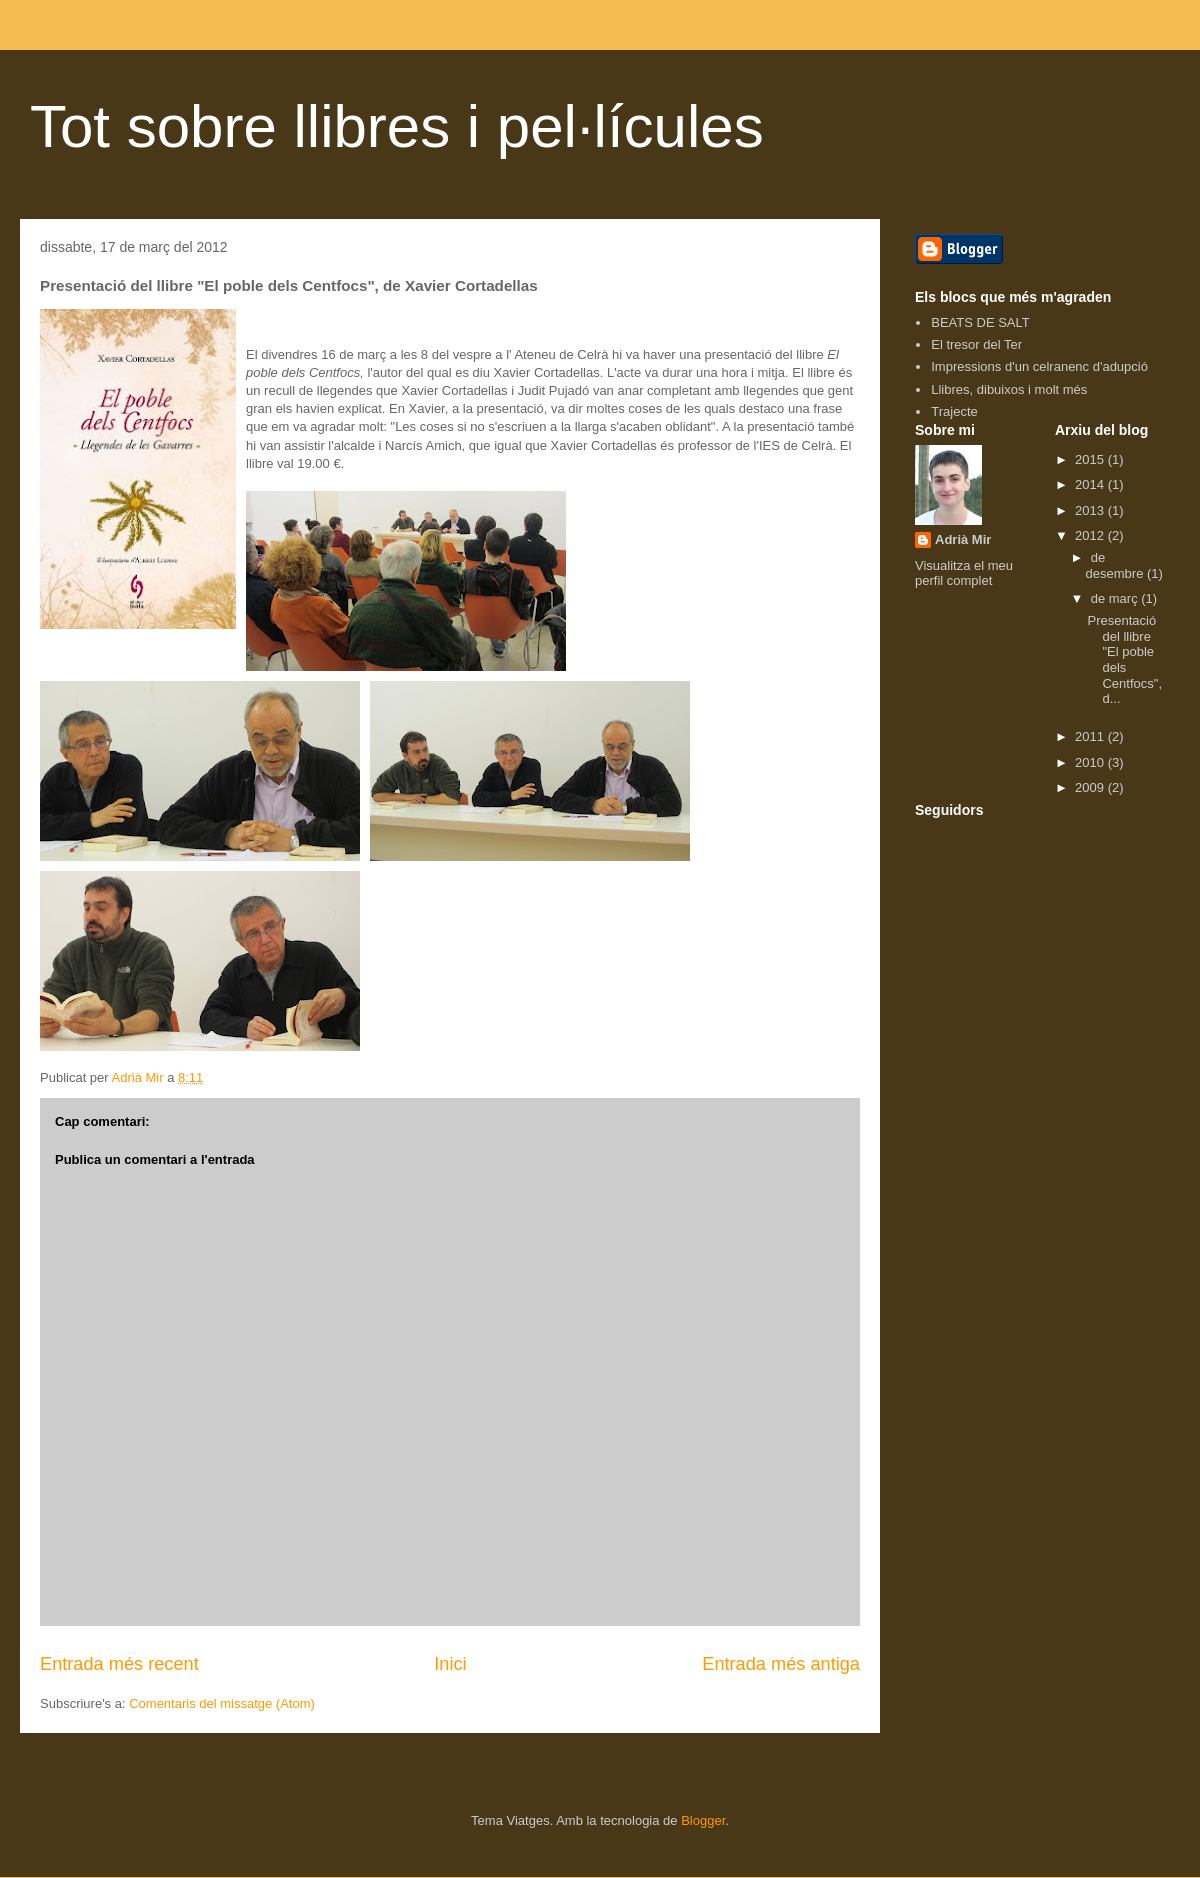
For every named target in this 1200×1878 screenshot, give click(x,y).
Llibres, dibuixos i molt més (1009, 389)
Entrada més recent (119, 1664)
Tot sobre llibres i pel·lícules (397, 126)
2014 (1091, 484)
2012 (1091, 535)
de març (1116, 598)
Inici (450, 1664)
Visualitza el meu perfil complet (964, 573)
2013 (1091, 510)
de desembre (1116, 565)
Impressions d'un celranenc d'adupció (1039, 366)
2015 (1091, 459)
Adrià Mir (963, 539)
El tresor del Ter (976, 344)
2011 (1091, 736)
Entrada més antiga (781, 1664)
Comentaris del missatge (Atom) (222, 1703)
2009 (1091, 787)
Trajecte (954, 411)
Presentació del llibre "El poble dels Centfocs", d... (1124, 659)
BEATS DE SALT (980, 322)
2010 (1091, 762)
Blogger (703, 1820)
